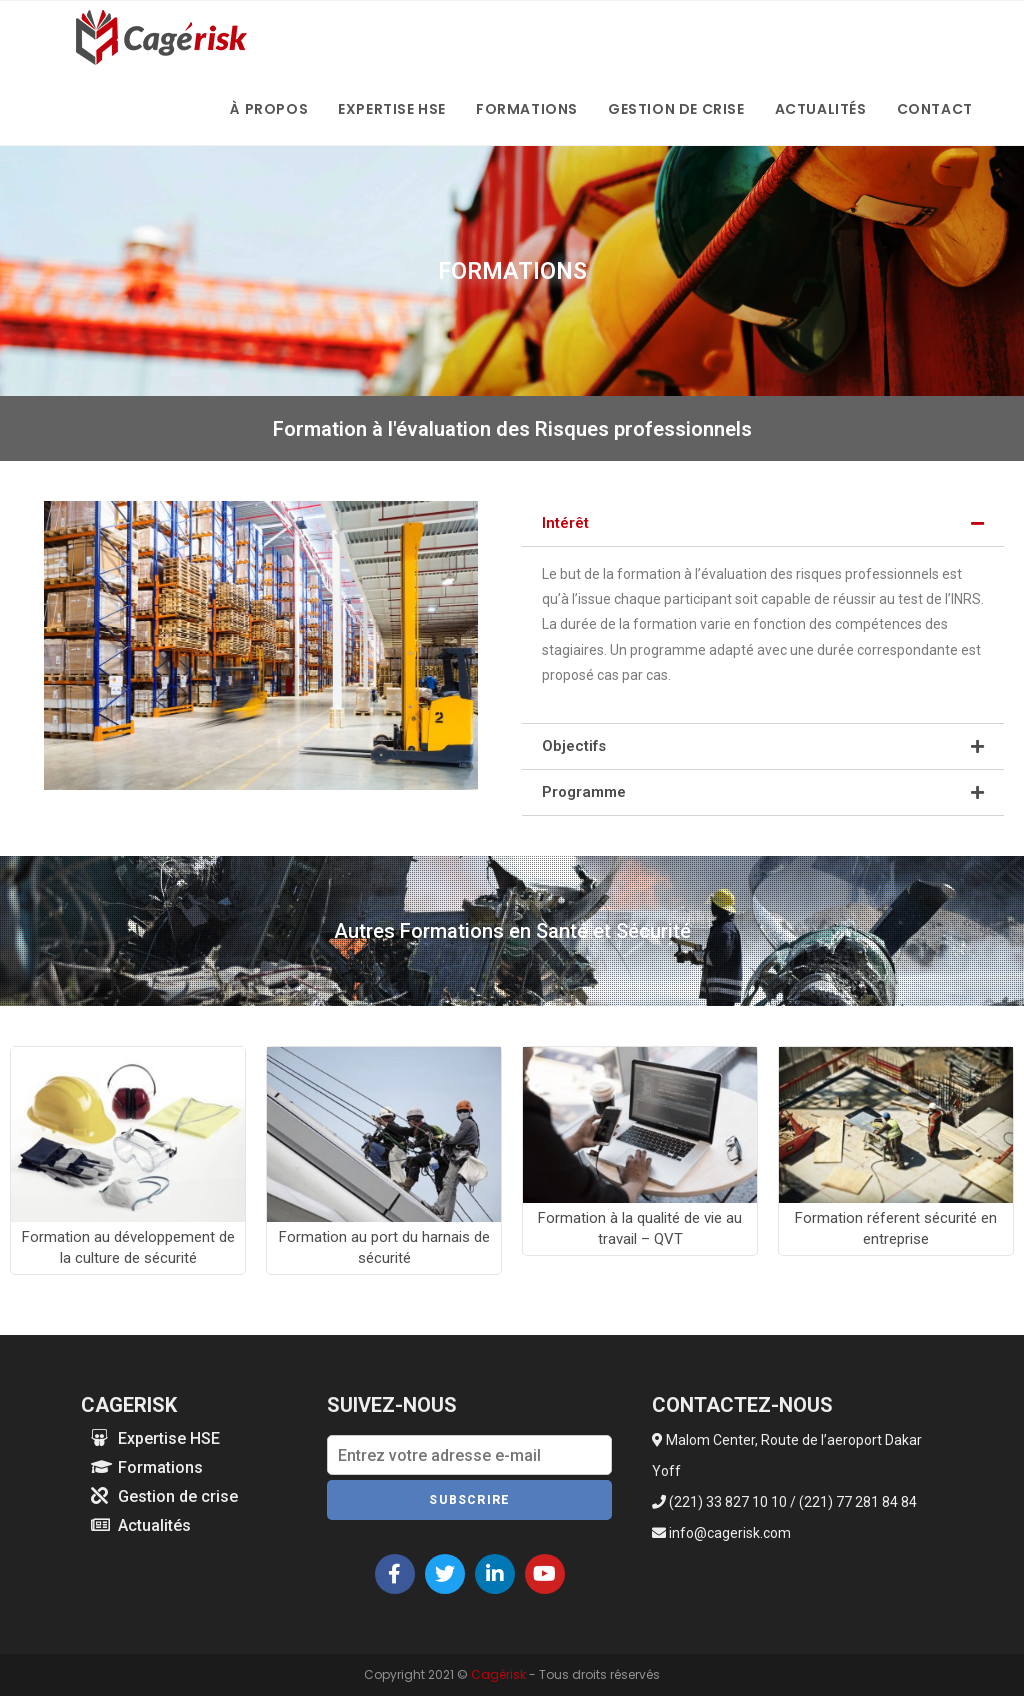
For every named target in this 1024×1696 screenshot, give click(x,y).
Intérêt (565, 523)
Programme (584, 792)
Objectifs (574, 746)
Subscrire (469, 1500)
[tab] (763, 523)
